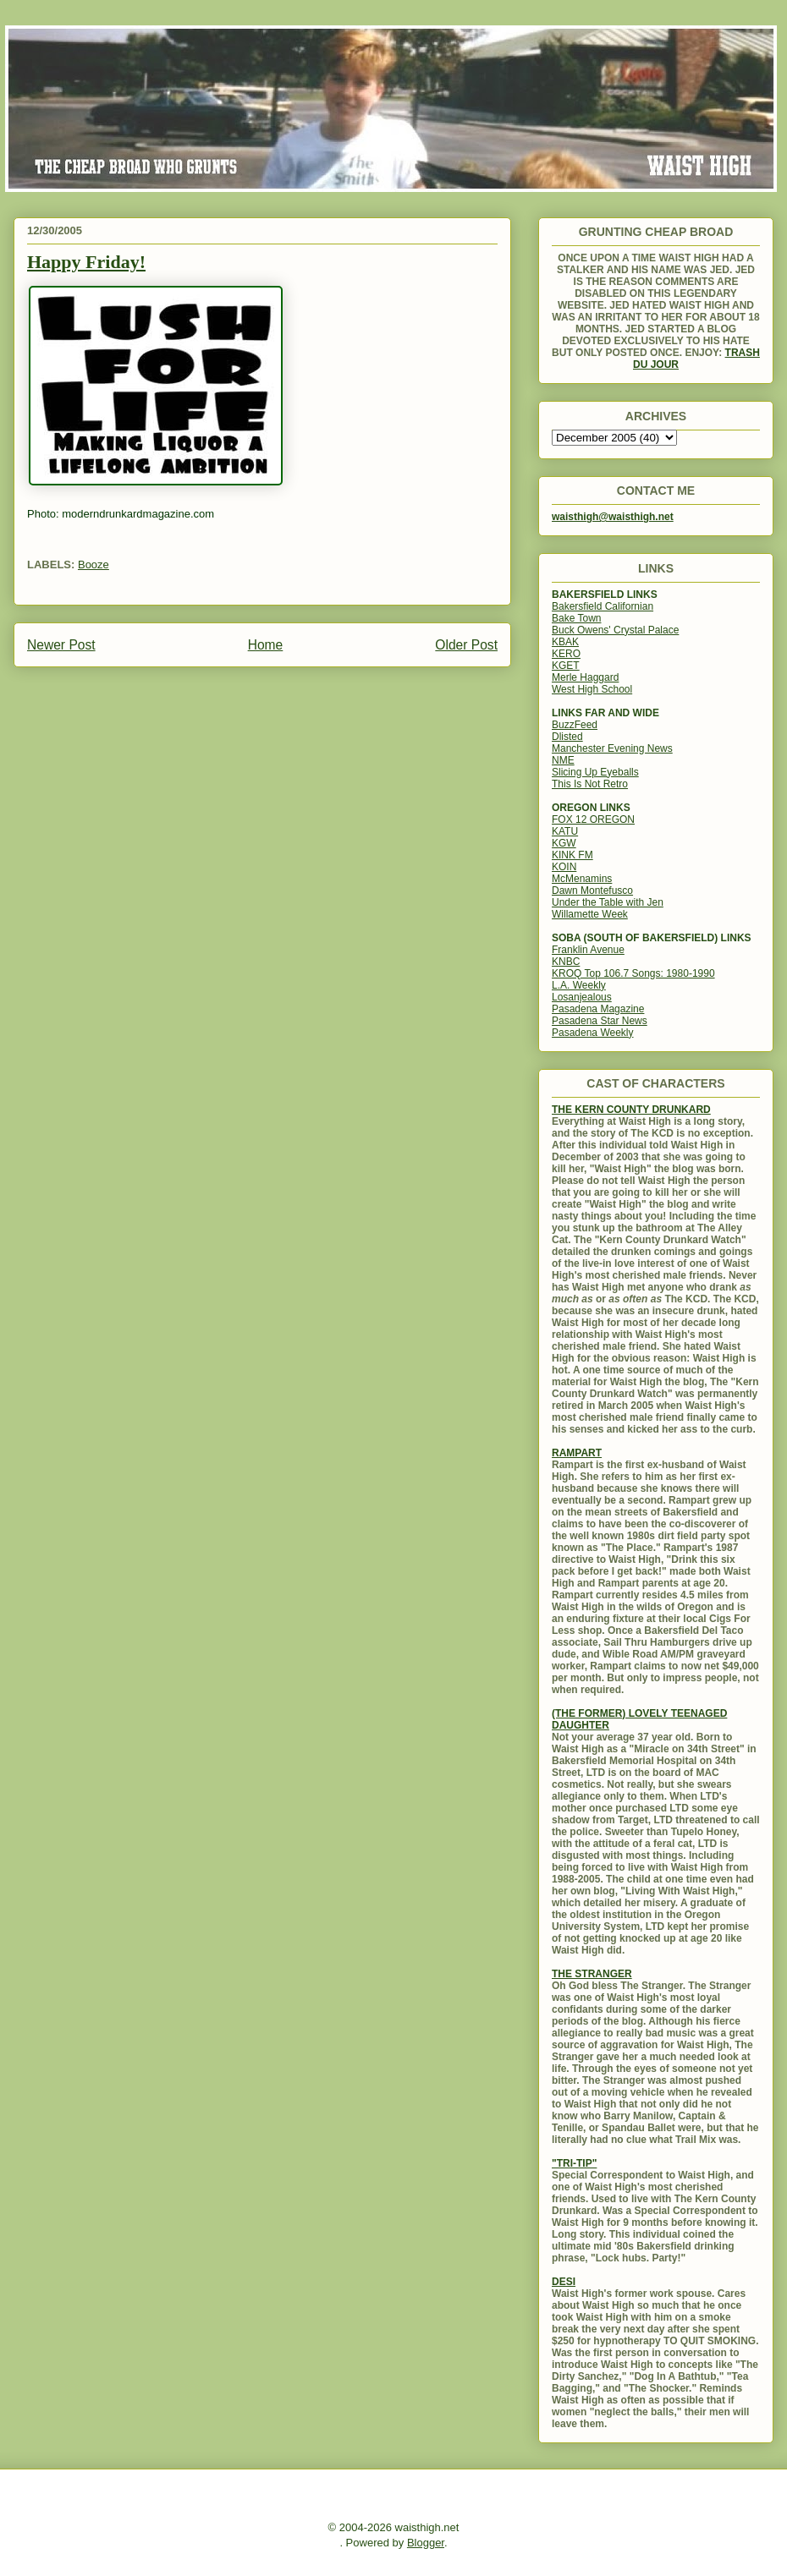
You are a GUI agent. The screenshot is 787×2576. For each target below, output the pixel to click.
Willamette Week (590, 914)
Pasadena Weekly (593, 1033)
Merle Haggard (585, 677)
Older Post (466, 645)
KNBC (566, 961)
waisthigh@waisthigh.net (613, 517)
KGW (564, 843)
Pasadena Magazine (598, 1009)
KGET (566, 665)
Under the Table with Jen (607, 902)
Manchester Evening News (612, 748)
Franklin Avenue (588, 950)
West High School (592, 689)
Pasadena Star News (599, 1021)
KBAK (565, 642)
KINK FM (572, 855)
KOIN (564, 867)
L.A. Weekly (579, 985)
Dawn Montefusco (592, 890)
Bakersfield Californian (602, 606)
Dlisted (567, 737)
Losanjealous (582, 997)
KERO (566, 654)
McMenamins (582, 879)
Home (265, 645)
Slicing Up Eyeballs (595, 772)
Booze (93, 564)
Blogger (425, 2542)
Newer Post (61, 645)
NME (563, 760)
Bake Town (576, 618)
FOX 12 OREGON (593, 819)
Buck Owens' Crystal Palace (615, 630)
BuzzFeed (574, 725)
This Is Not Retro (590, 784)
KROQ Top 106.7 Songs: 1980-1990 (633, 973)
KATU (565, 831)
